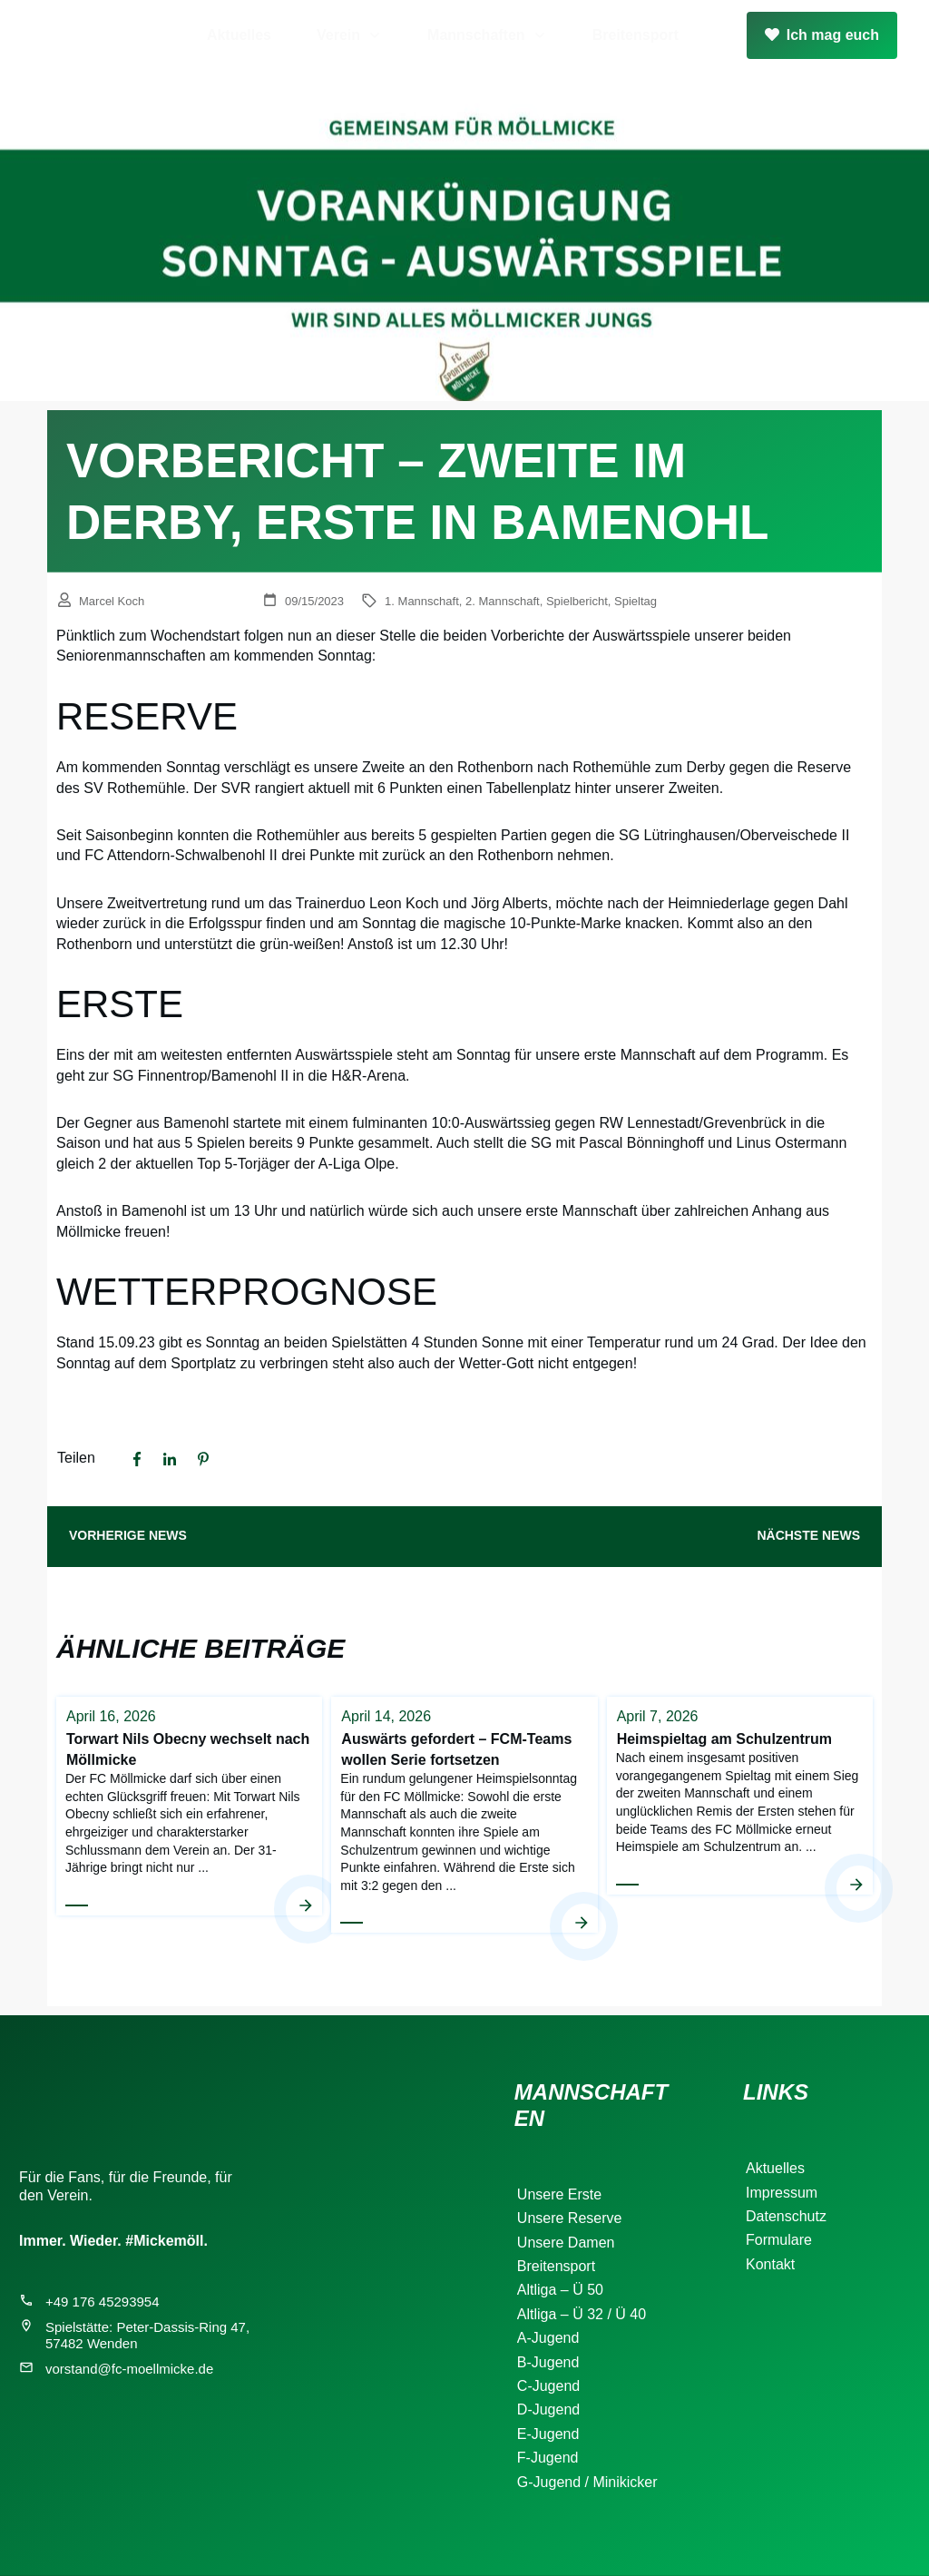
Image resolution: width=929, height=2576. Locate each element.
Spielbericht (577, 601)
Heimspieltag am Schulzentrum (740, 1814)
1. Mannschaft (422, 601)
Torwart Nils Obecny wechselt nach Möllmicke (189, 1814)
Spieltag (635, 601)
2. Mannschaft (502, 601)
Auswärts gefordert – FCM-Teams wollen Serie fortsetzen (464, 1814)
